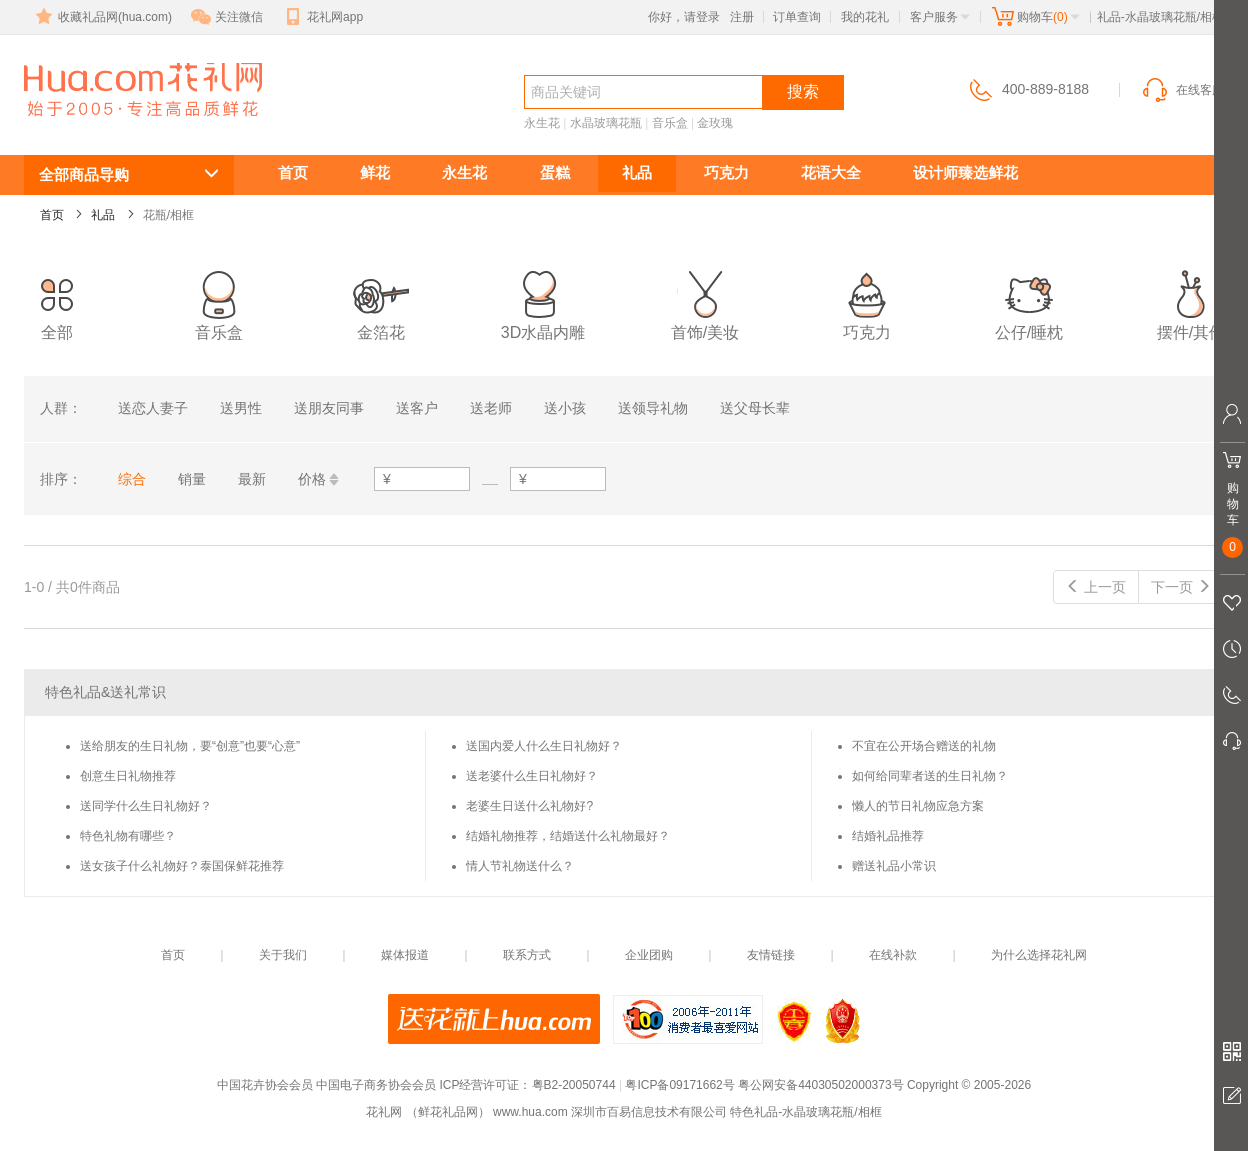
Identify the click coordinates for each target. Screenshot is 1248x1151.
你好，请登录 (684, 17)
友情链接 (771, 955)
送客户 (417, 408)
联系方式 (527, 955)
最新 (252, 479)
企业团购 (649, 955)
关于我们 (283, 955)
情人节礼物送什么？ (520, 866)
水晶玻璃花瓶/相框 (114, 126)
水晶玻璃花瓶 (606, 123)
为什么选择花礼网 (1039, 955)
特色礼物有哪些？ (128, 836)
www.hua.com (530, 1112)
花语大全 (831, 172)
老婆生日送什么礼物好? (529, 806)
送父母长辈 (755, 408)
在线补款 (893, 955)
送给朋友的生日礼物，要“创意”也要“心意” (190, 746)
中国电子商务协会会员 (376, 1085)
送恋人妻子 (153, 408)
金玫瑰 (715, 123)
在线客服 (1182, 90)
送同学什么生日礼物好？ (146, 806)
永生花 (542, 123)
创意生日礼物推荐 (128, 776)
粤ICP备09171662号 (679, 1085)
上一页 (1096, 587)
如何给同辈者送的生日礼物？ (930, 776)
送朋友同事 (329, 408)
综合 (132, 479)
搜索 (803, 91)
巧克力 (726, 172)
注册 (742, 17)
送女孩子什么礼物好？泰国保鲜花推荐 (182, 866)
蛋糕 (555, 172)
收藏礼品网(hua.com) (102, 17)
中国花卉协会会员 (265, 1085)
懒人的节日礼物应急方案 (918, 806)
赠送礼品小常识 (894, 866)
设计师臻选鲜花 (965, 172)
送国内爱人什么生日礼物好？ (544, 746)
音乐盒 (670, 123)
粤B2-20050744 (574, 1085)
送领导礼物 (653, 408)
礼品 (637, 172)
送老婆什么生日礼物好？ (532, 776)
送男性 (241, 408)
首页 (293, 172)
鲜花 (375, 172)
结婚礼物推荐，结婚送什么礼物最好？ (568, 836)
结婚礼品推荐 (888, 836)
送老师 (491, 408)
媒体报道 (405, 955)
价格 (312, 479)
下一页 (1181, 587)
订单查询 (797, 17)
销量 (192, 479)
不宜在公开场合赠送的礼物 (924, 746)
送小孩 (565, 408)
